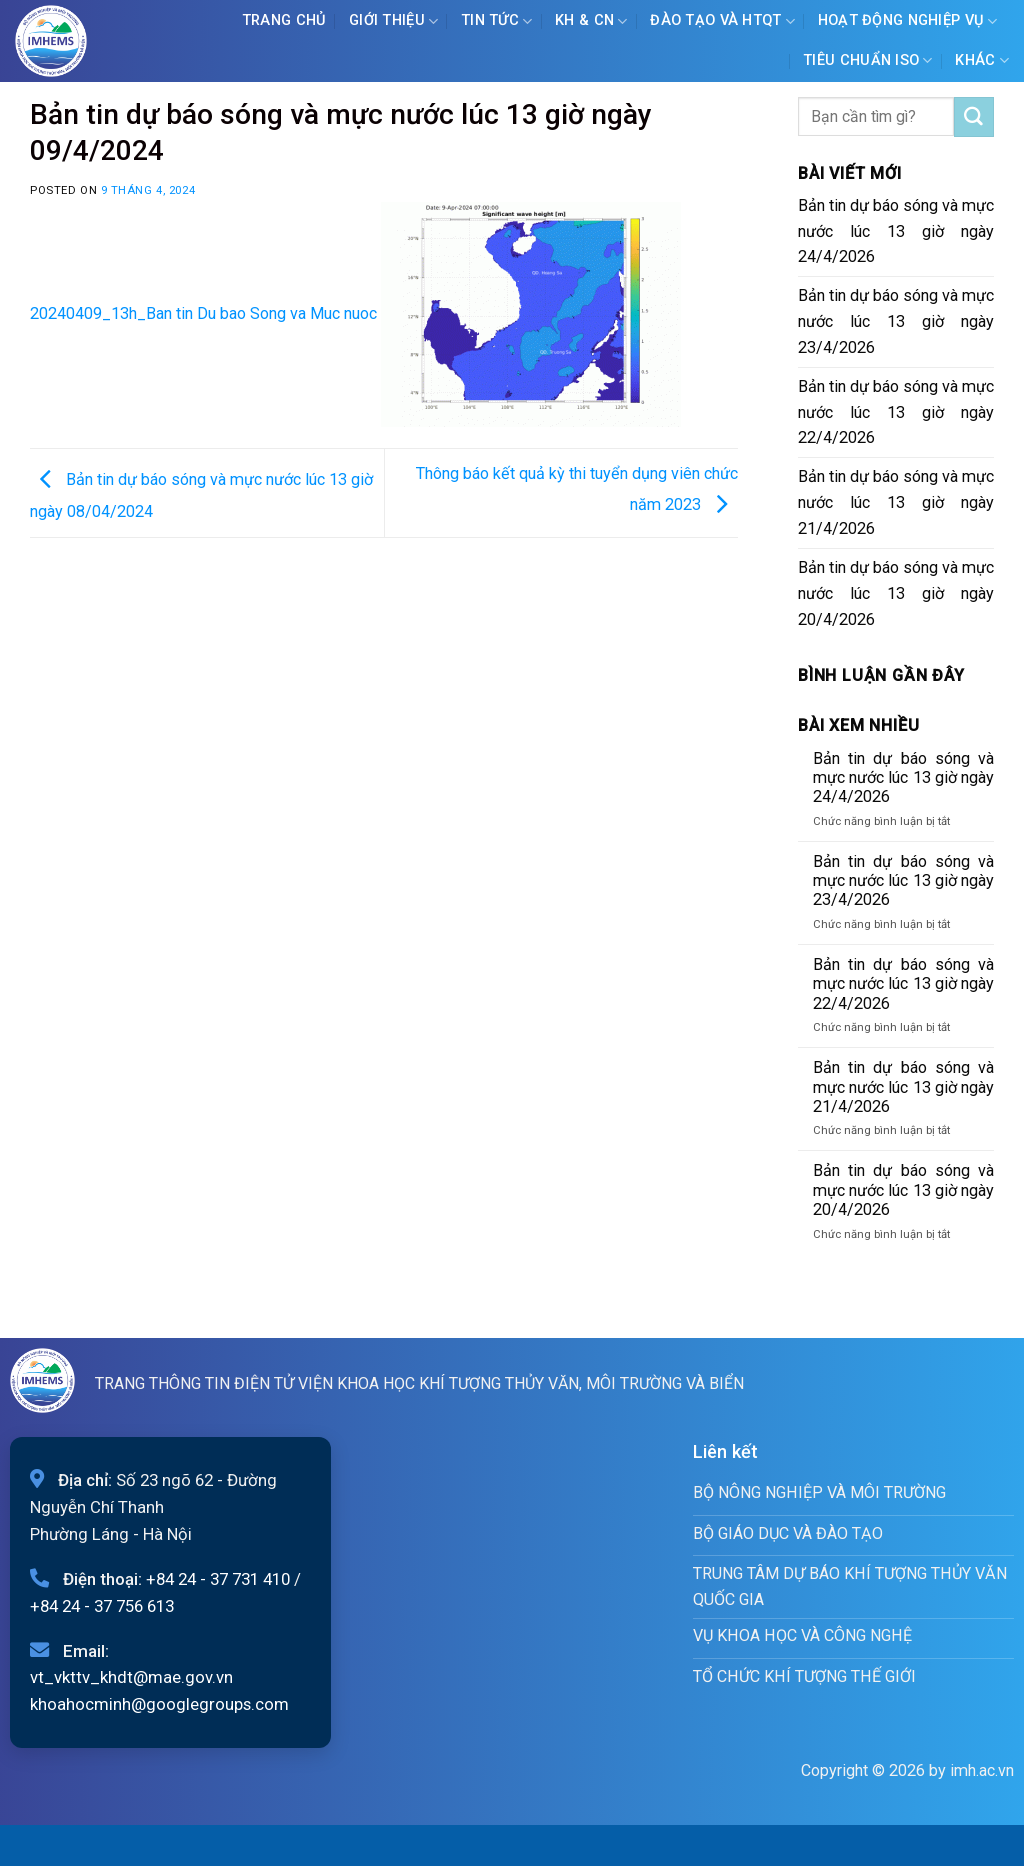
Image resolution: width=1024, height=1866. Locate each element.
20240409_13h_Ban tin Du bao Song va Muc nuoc (203, 313)
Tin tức (497, 21)
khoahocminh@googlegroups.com (159, 1704)
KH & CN (591, 21)
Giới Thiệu (393, 21)
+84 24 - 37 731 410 (218, 1579)
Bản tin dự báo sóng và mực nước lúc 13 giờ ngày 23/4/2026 (896, 321)
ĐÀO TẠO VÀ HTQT (722, 21)
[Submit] (974, 117)
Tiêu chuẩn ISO (868, 60)
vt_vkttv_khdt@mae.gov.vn (131, 1677)
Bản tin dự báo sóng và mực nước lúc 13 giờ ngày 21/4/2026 (896, 502)
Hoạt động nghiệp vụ (908, 21)
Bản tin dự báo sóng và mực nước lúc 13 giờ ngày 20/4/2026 (896, 593)
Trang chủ (284, 20)
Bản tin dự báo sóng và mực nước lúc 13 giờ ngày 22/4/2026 (896, 412)
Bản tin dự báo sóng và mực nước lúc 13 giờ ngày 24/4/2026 (896, 231)
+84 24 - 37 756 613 (102, 1606)
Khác (982, 60)
